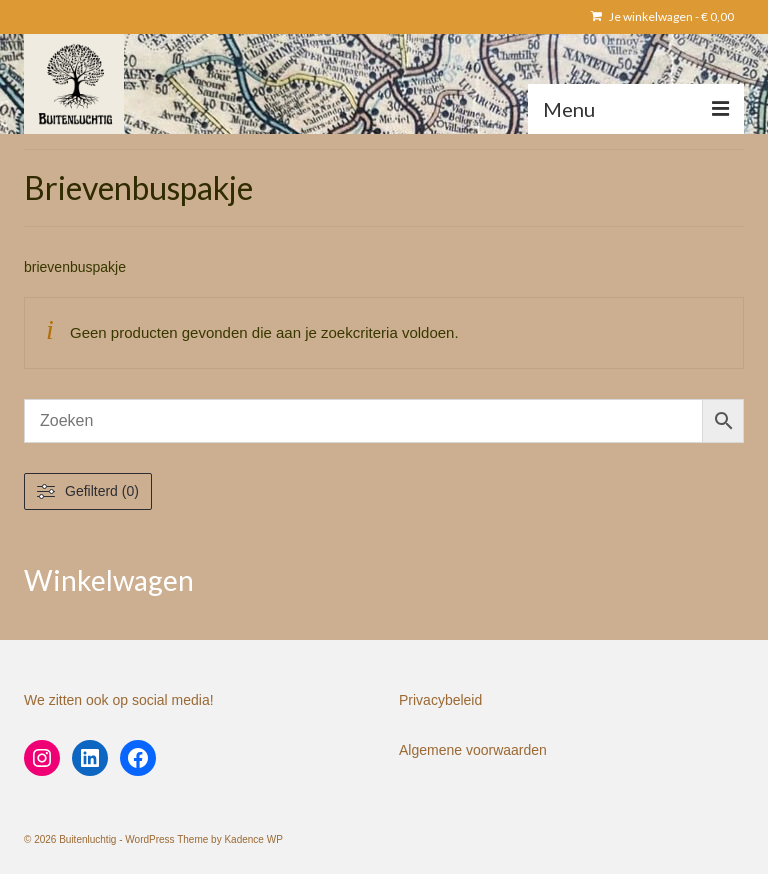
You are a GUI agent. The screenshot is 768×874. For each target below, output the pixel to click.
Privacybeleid (440, 700)
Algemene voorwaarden (473, 750)
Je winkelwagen (662, 16)
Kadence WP (253, 839)
